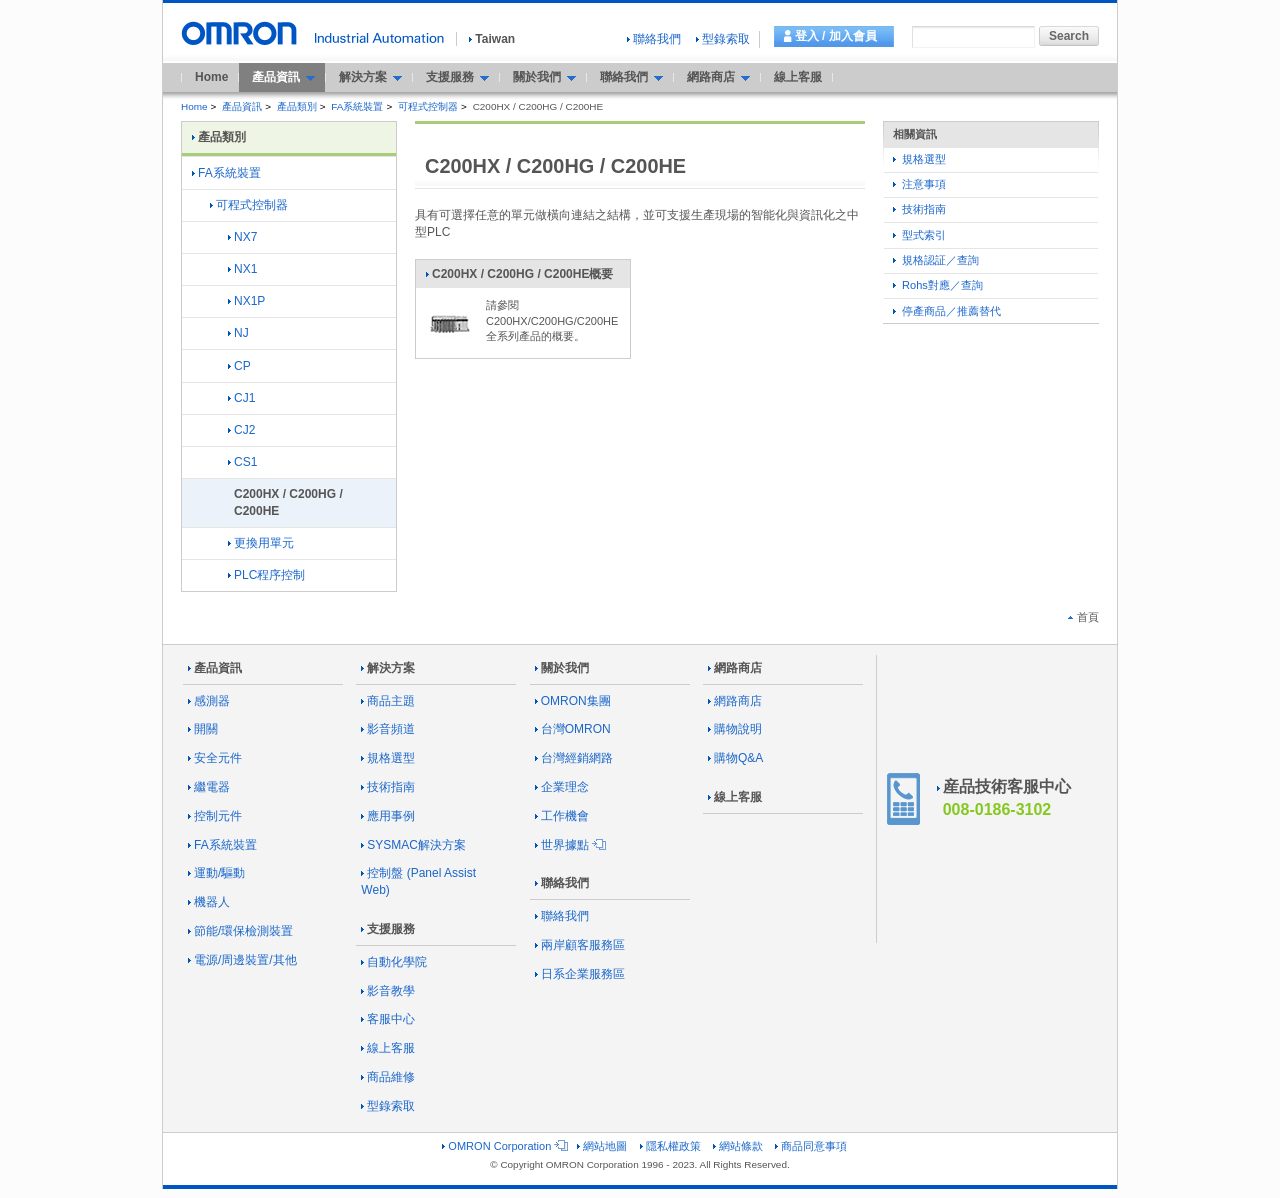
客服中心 (388, 1019)
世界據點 (569, 845)
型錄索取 (723, 39)
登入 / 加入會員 (836, 36)
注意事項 (919, 184)
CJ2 (241, 430)
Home (211, 77)
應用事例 (388, 816)
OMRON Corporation (503, 1146)
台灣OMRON (573, 729)
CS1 (242, 462)
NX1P (246, 301)
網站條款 (738, 1146)
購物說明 (735, 729)
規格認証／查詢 (936, 260)
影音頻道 (388, 729)
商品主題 (388, 701)
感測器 (209, 701)
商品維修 (388, 1077)
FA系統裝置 (357, 106)
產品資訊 (242, 106)
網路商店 (735, 668)
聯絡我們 (654, 39)
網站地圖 (602, 1146)
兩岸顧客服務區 (580, 945)
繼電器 (209, 787)
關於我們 (562, 668)
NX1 (242, 269)
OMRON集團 (573, 701)
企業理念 (562, 787)
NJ (238, 333)
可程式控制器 (428, 106)
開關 (203, 729)
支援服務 (388, 929)
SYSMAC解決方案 (413, 845)
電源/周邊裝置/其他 (242, 960)
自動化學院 (394, 962)
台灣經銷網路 (574, 758)
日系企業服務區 (580, 974)
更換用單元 (261, 543)
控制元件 (215, 816)
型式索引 (919, 235)
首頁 (1083, 617)
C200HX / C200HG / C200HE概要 (519, 278)
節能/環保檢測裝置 (240, 931)
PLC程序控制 (266, 575)
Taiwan (492, 39)
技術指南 (919, 209)
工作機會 (562, 816)
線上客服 (798, 77)
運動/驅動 (216, 873)
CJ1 (241, 398)
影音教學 (388, 991)
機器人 (209, 902)
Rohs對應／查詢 (938, 285)
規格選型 (919, 159)
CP (239, 366)
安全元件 (215, 758)
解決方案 (388, 668)
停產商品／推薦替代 (947, 311)
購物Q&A (735, 758)
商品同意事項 (811, 1146)
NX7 (242, 237)
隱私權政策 (670, 1146)
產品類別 (297, 106)
